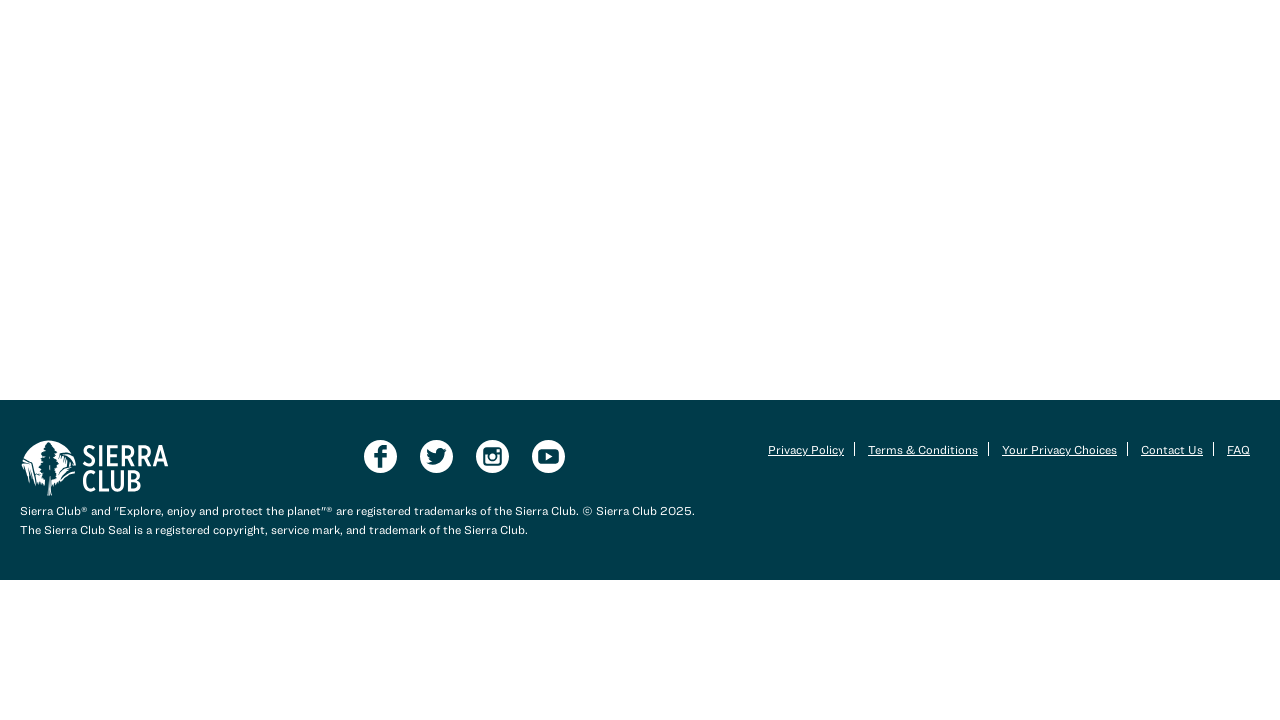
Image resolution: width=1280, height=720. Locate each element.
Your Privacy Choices (1059, 449)
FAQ (1238, 449)
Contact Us (1172, 449)
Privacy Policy (806, 449)
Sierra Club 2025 (644, 510)
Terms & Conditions (923, 449)
